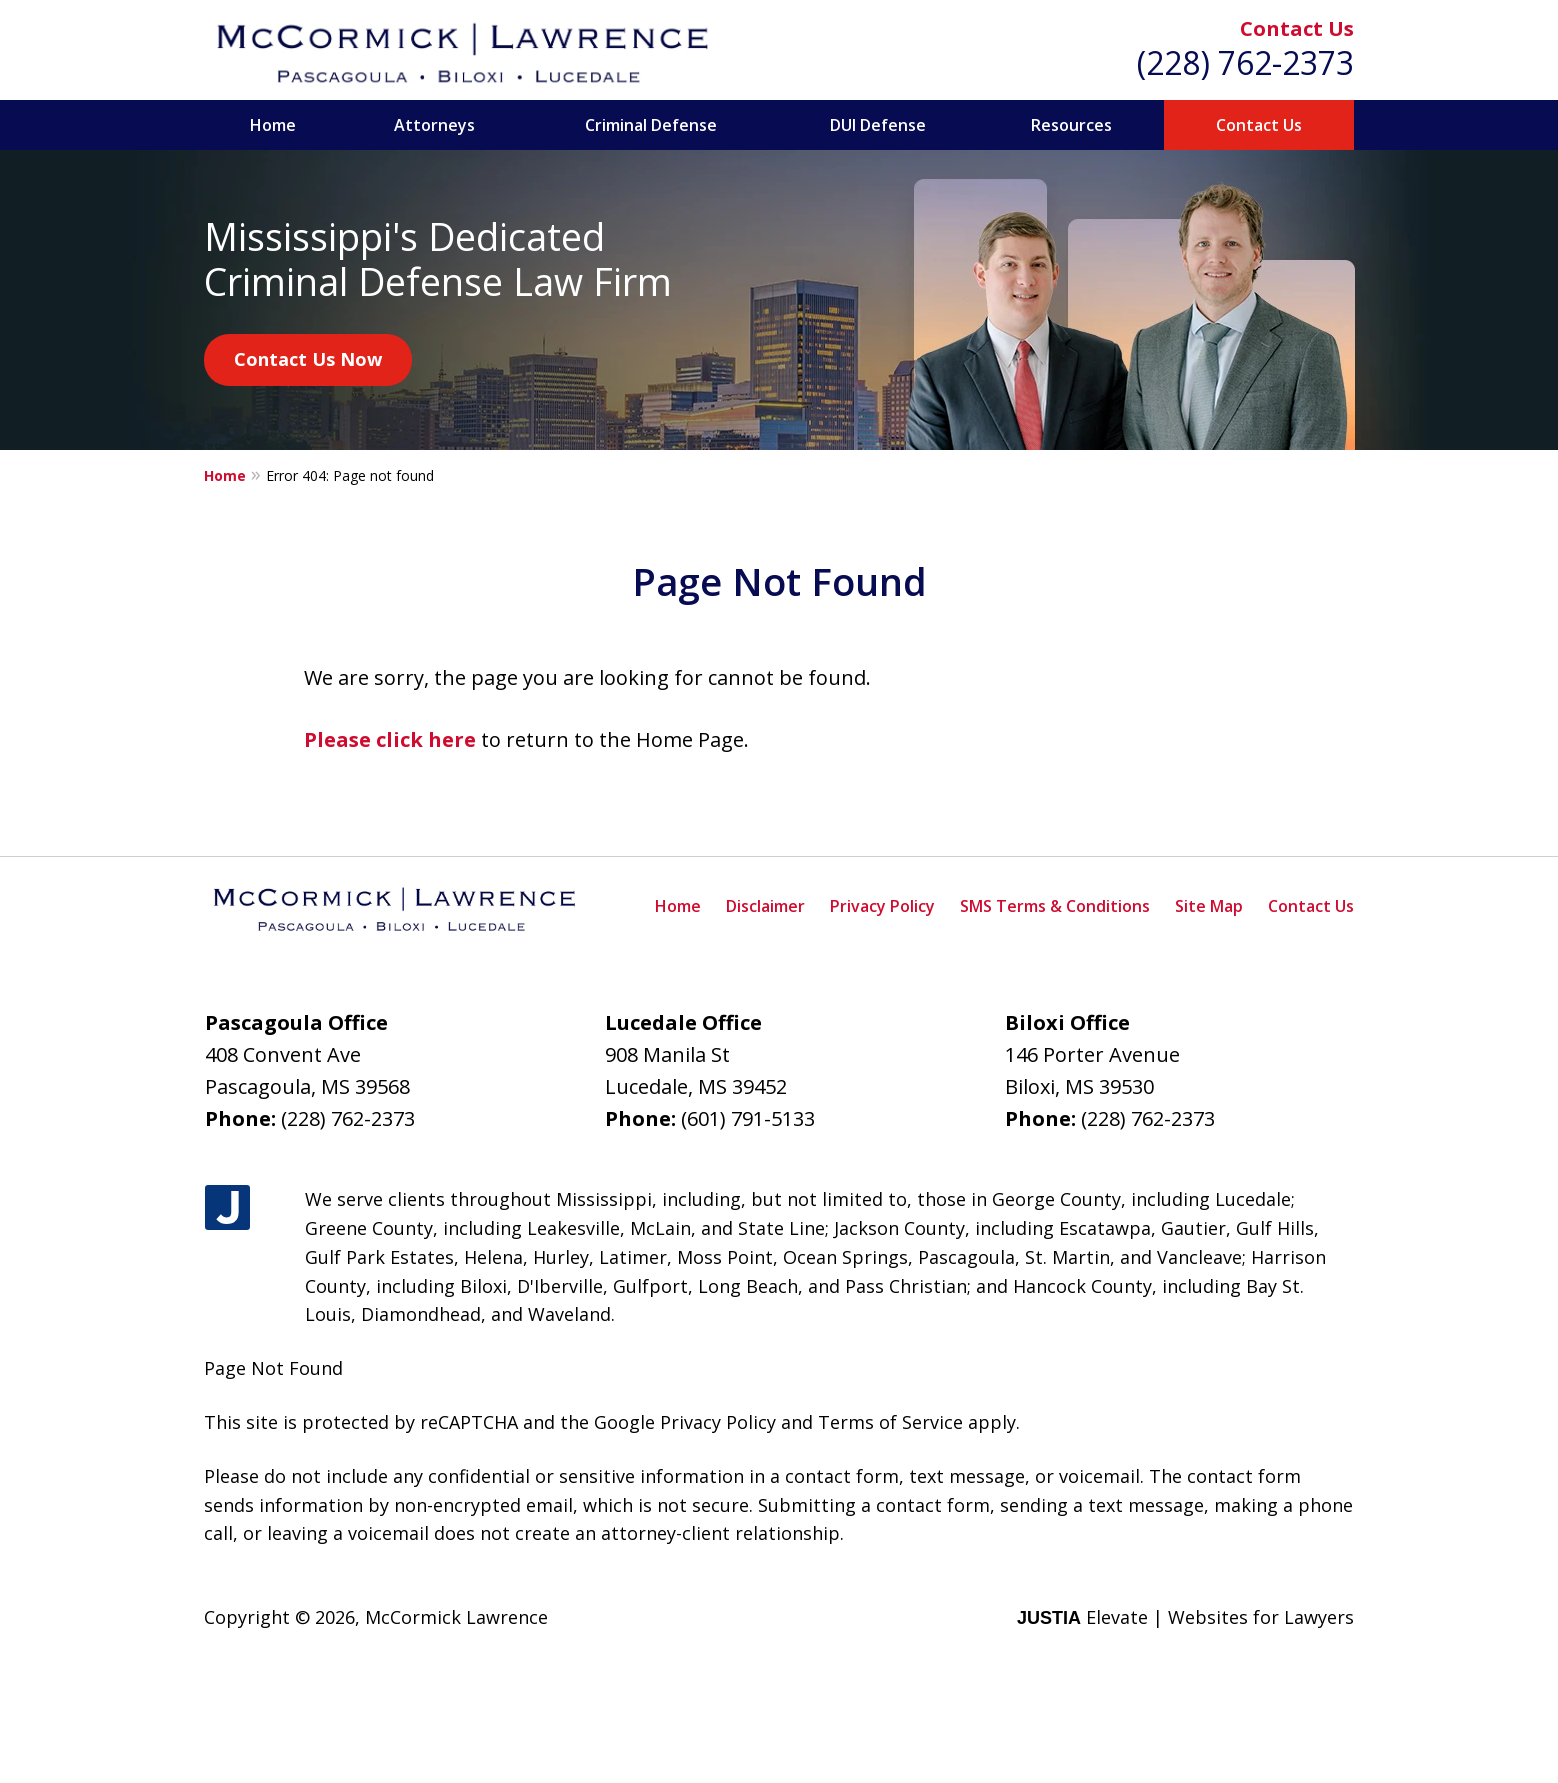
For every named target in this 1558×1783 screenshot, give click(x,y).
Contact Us (1297, 28)
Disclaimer (765, 906)
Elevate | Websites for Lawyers (1185, 1617)
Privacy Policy (882, 906)
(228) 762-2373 (1245, 62)
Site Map (1209, 906)
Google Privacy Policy (685, 1422)
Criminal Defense (651, 125)
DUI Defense (878, 125)
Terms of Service (890, 1422)
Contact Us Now (308, 359)
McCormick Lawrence (456, 1617)
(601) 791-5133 (748, 1118)
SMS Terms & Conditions (1055, 906)
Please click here (390, 739)
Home (273, 125)
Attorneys (434, 125)
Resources (1071, 125)
